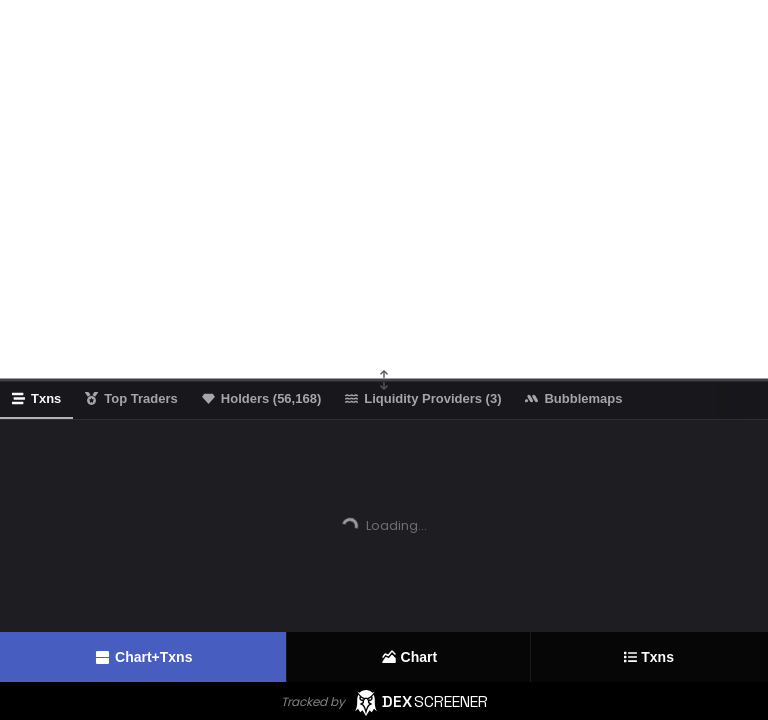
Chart (409, 657)
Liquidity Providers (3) (423, 398)
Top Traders (131, 398)
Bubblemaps (573, 398)
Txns (649, 657)
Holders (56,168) (261, 398)
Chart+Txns (142, 657)
